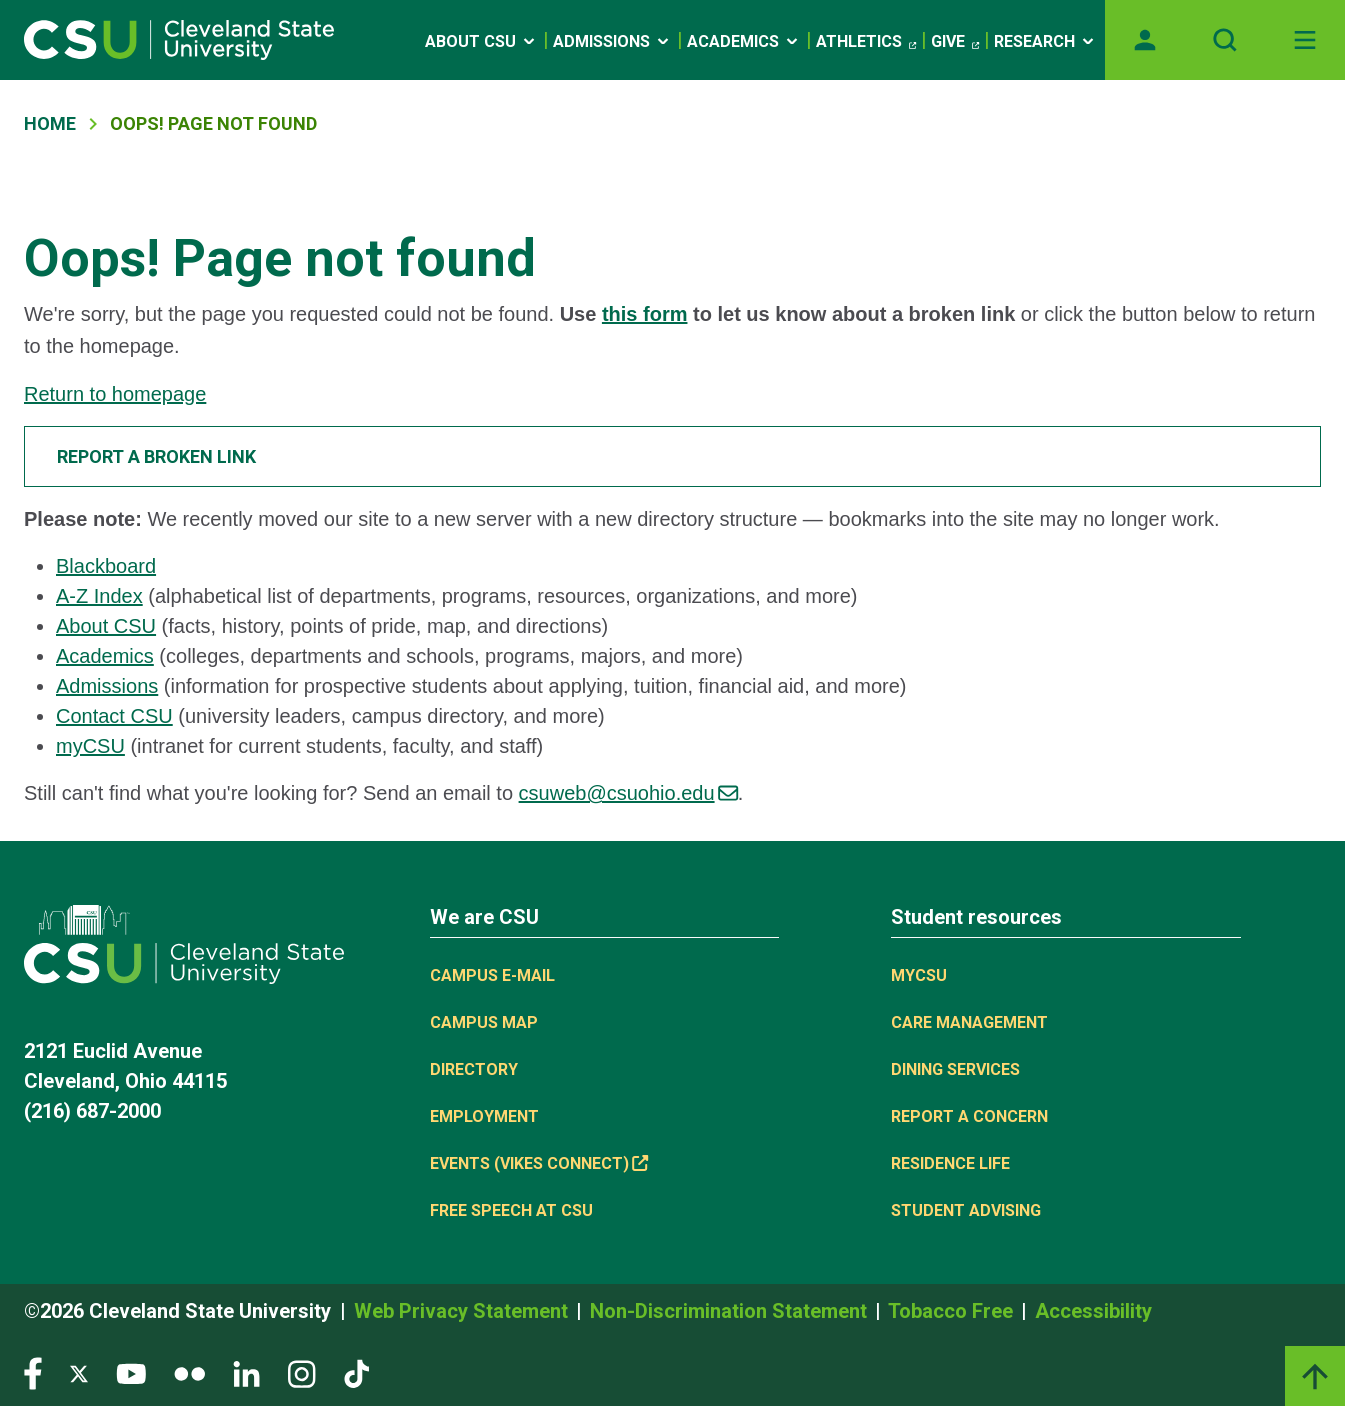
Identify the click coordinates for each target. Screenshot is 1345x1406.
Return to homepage (115, 394)
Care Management (969, 1022)
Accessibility (1093, 1311)
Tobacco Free (953, 1311)
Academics (744, 41)
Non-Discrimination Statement (731, 1311)
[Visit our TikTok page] (356, 1372)
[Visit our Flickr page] (189, 1372)
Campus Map (484, 1022)
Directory (474, 1069)
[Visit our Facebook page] (33, 1372)
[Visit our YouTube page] (131, 1372)
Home (50, 123)
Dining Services (955, 1069)
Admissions (612, 41)
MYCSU (919, 975)
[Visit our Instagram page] (302, 1372)
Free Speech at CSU (511, 1210)
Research (1045, 41)
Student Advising (966, 1210)
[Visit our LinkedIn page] (246, 1372)
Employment (484, 1116)
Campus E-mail (492, 975)
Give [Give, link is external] (955, 42)
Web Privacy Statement (463, 1311)
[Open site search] (1225, 40)
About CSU (481, 41)
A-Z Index (99, 596)
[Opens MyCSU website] (1145, 40)
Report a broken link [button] (156, 456)
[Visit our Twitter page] (79, 1372)
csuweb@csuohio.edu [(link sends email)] (628, 793)
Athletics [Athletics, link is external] (866, 42)
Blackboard (106, 566)
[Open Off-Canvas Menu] (1305, 40)
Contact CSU (114, 716)
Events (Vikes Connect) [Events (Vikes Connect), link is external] (539, 1163)
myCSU (90, 746)
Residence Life (950, 1163)
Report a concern (969, 1116)
